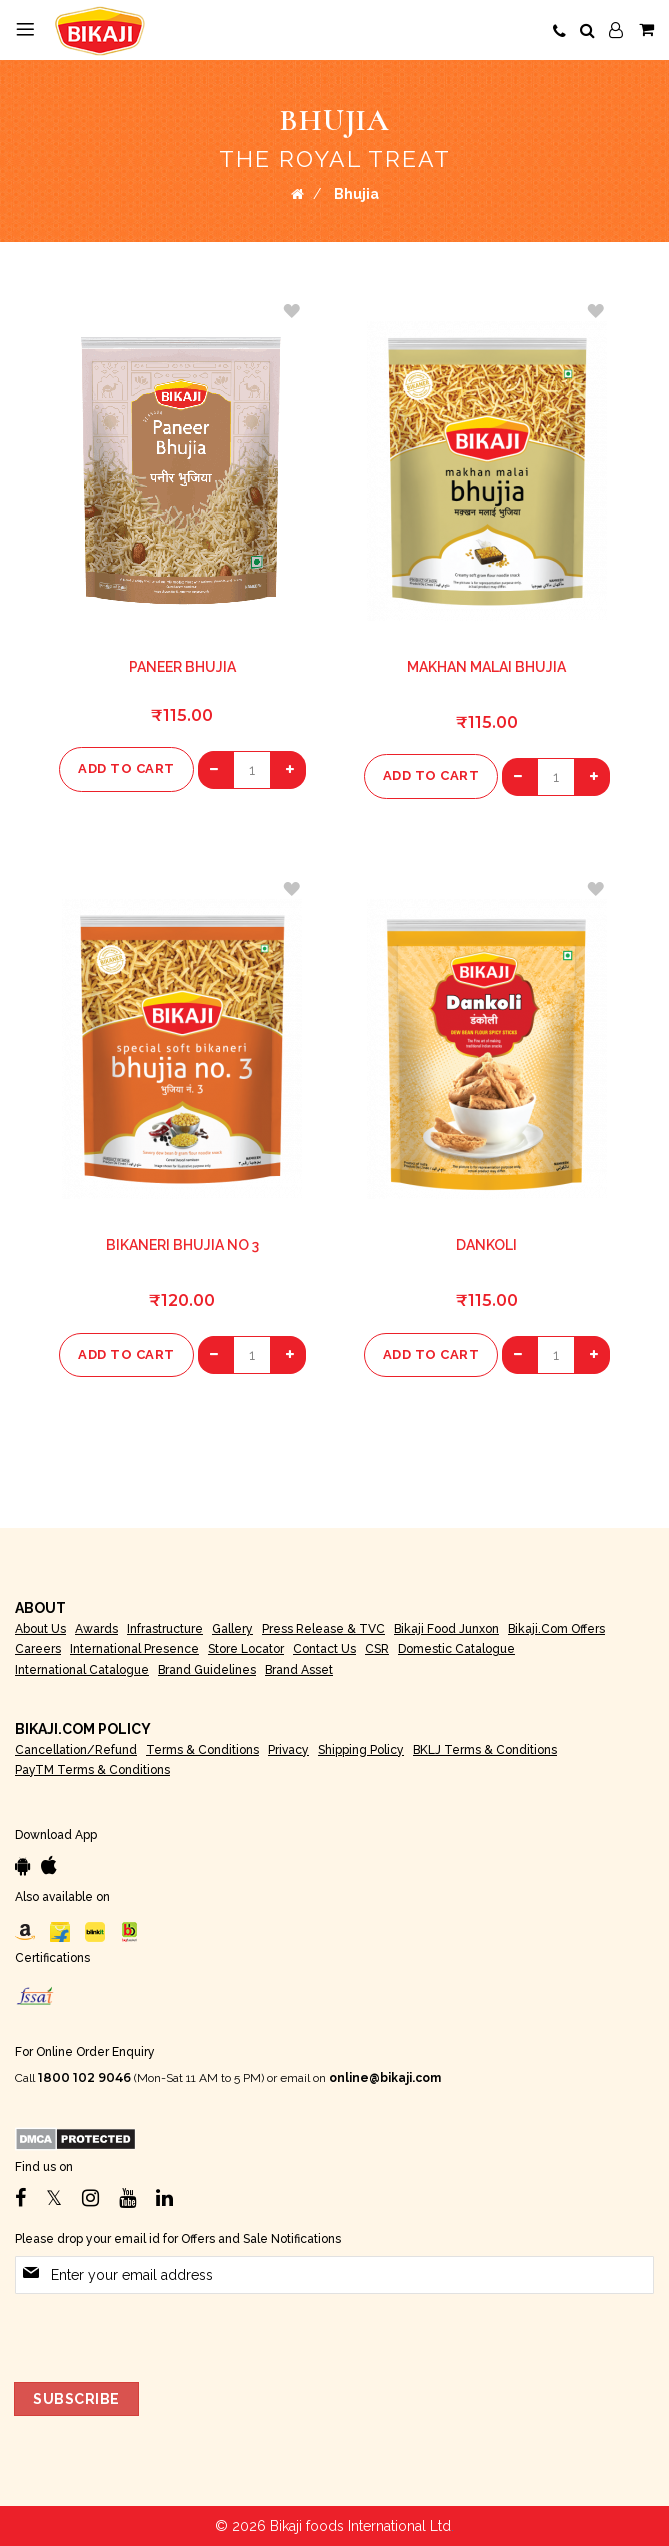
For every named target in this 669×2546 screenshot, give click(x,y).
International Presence (134, 1649)
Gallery (232, 1629)
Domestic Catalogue (456, 1649)
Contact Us (324, 1649)
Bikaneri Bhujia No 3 (182, 1245)
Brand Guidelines (207, 1670)
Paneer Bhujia (182, 667)
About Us (40, 1629)
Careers (38, 1649)
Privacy (288, 1750)
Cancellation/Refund (76, 1750)
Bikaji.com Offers (556, 1629)
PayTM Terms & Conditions (92, 1770)
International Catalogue (82, 1670)
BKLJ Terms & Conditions (485, 1750)
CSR (377, 1649)
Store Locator (246, 1649)
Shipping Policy (361, 1750)
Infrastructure (165, 1629)
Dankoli (486, 1245)
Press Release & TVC (323, 1629)
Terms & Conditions (202, 1750)
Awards (96, 1629)
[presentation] (167, 2333)
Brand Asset (299, 1670)
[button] (291, 311)
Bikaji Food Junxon (446, 1629)
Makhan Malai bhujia (486, 667)
